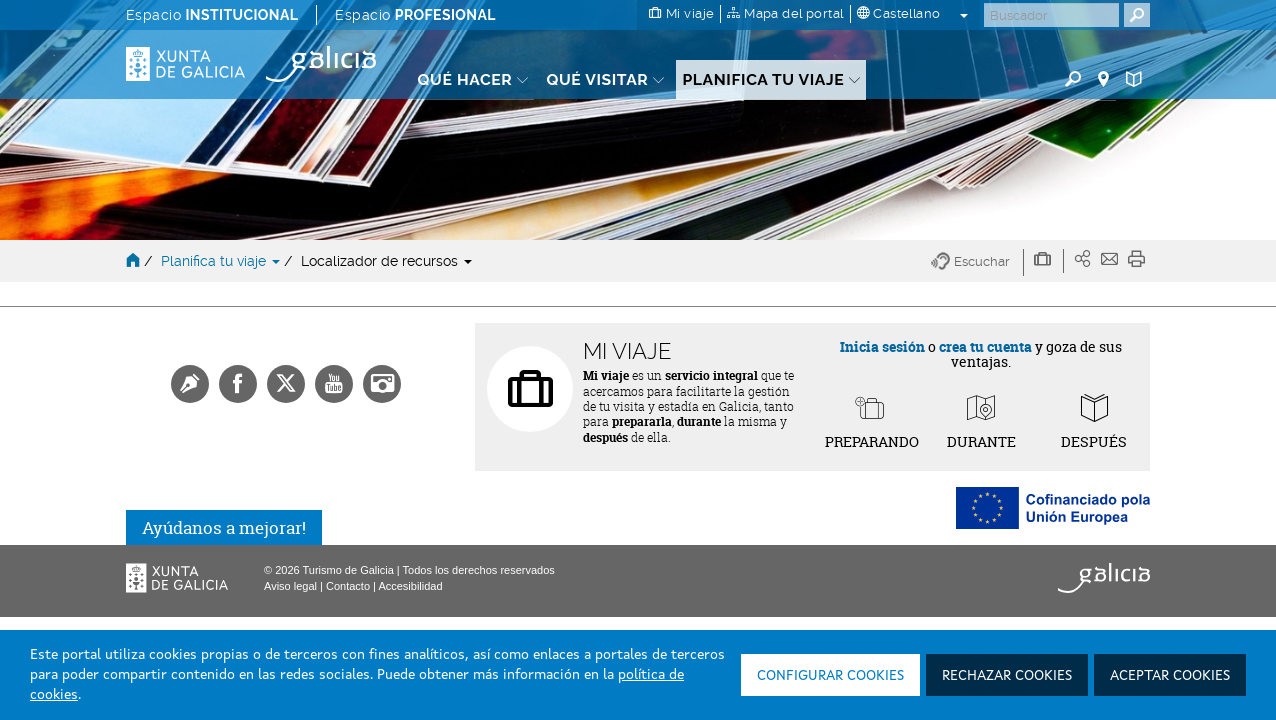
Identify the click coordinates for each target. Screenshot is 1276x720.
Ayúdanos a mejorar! (224, 527)
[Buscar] (1051, 15)
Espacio (212, 15)
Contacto (348, 586)
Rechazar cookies (1007, 676)
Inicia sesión (882, 346)
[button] (977, 262)
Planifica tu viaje (222, 261)
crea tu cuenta (985, 346)
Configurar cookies (830, 676)
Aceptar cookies (1170, 676)
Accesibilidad (410, 586)
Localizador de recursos (386, 261)
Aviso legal (290, 586)
